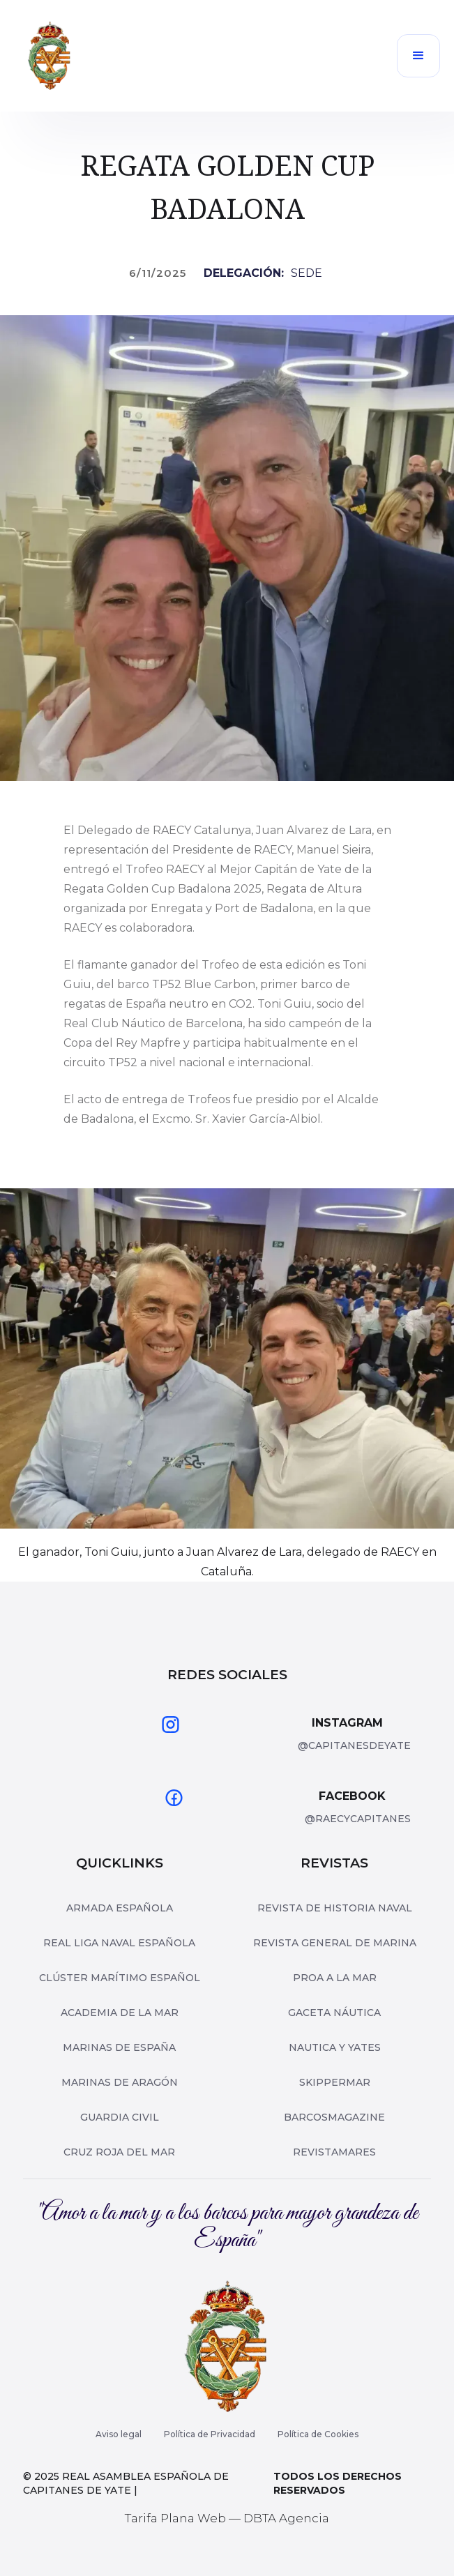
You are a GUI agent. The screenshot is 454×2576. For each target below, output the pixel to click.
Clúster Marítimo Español (119, 1977)
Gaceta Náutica (334, 2012)
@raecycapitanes (358, 1818)
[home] (50, 56)
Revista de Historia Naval (334, 1908)
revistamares (334, 2152)
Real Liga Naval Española (119, 1943)
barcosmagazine (334, 2117)
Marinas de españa (119, 2047)
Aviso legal (119, 2434)
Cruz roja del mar (119, 2152)
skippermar (334, 2082)
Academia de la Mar (120, 2012)
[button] (418, 55)
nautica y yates (335, 2047)
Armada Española (119, 1908)
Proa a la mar (335, 1977)
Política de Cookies (318, 2434)
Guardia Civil (119, 2117)
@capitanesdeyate (354, 1745)
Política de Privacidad (209, 2434)
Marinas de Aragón (119, 2082)
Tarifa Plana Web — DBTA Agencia (227, 2518)
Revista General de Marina (334, 1943)
